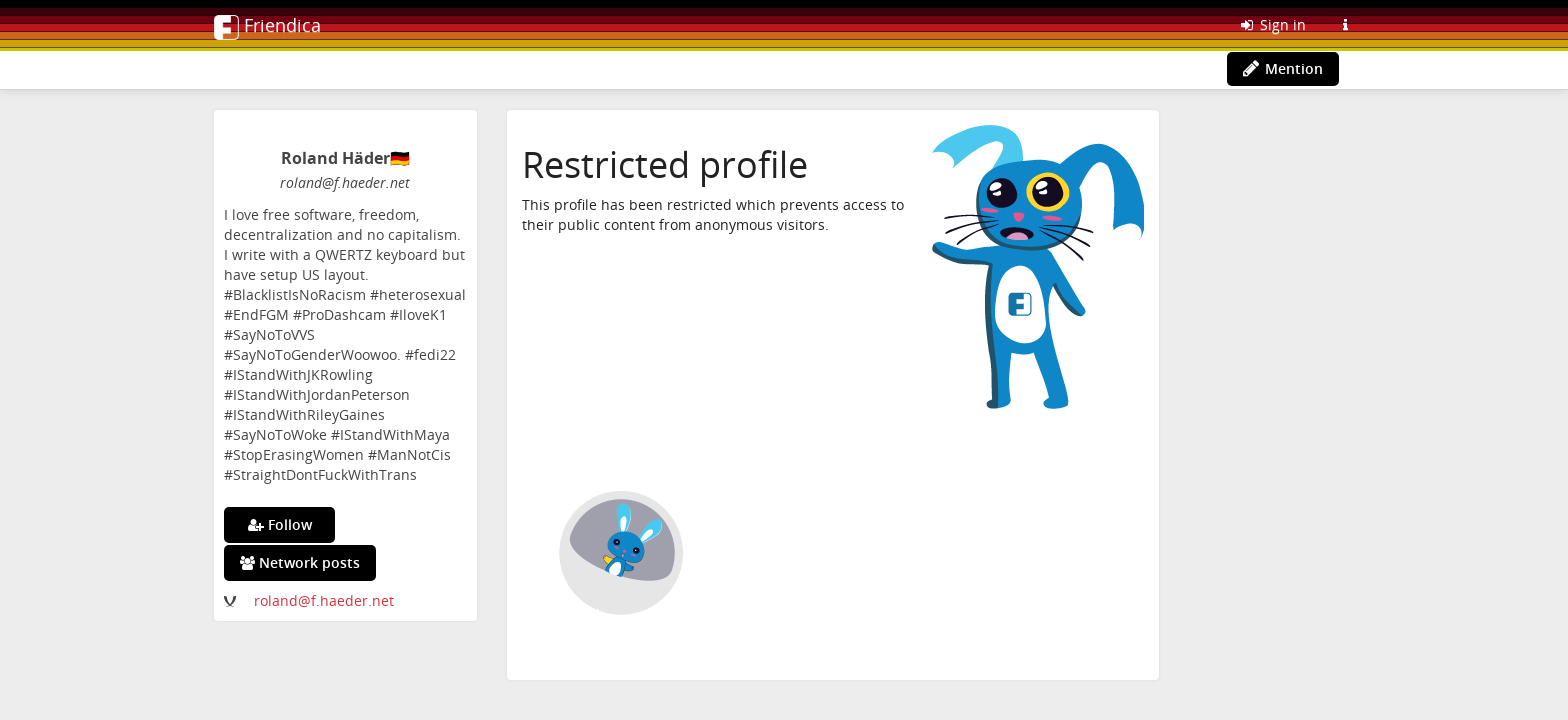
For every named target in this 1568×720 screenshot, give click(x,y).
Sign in (1272, 24)
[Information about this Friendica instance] (1345, 25)
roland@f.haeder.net (324, 600)
